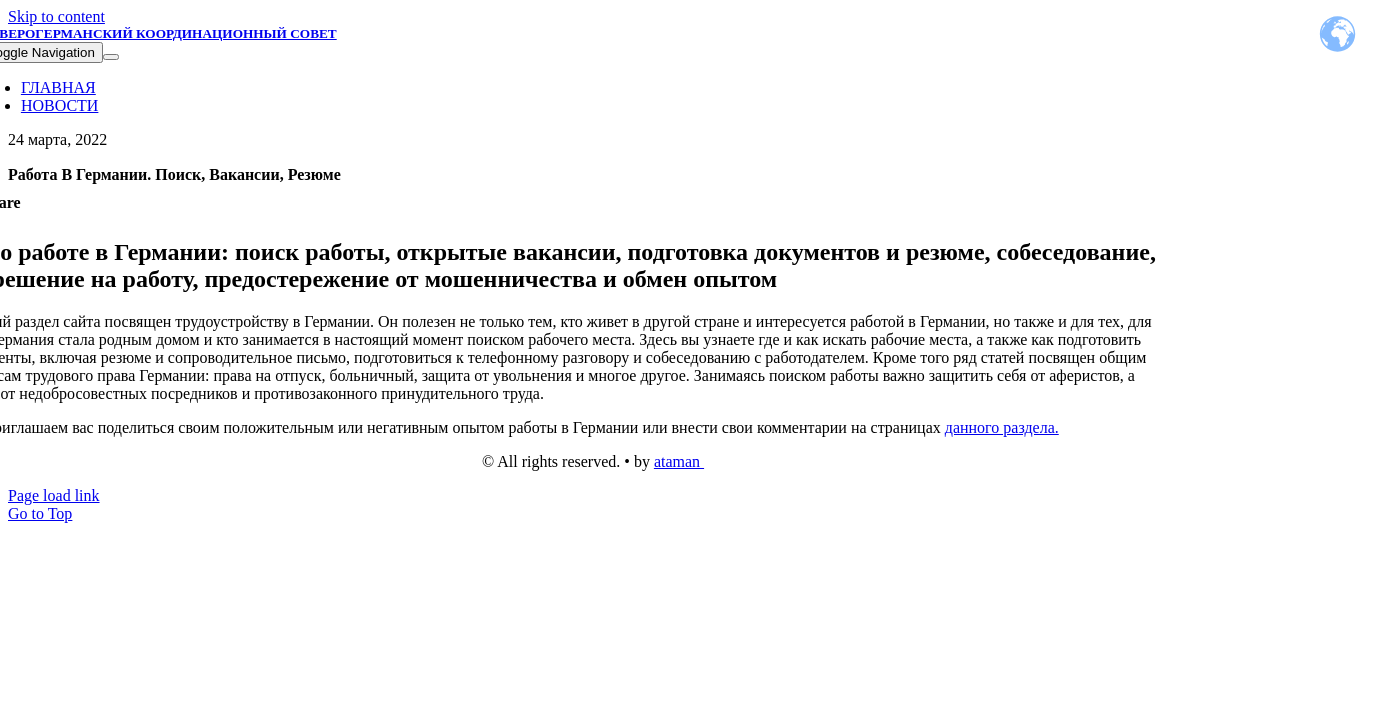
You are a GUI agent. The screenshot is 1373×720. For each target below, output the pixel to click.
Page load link (54, 495)
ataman (679, 461)
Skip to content (56, 16)
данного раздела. (1002, 427)
